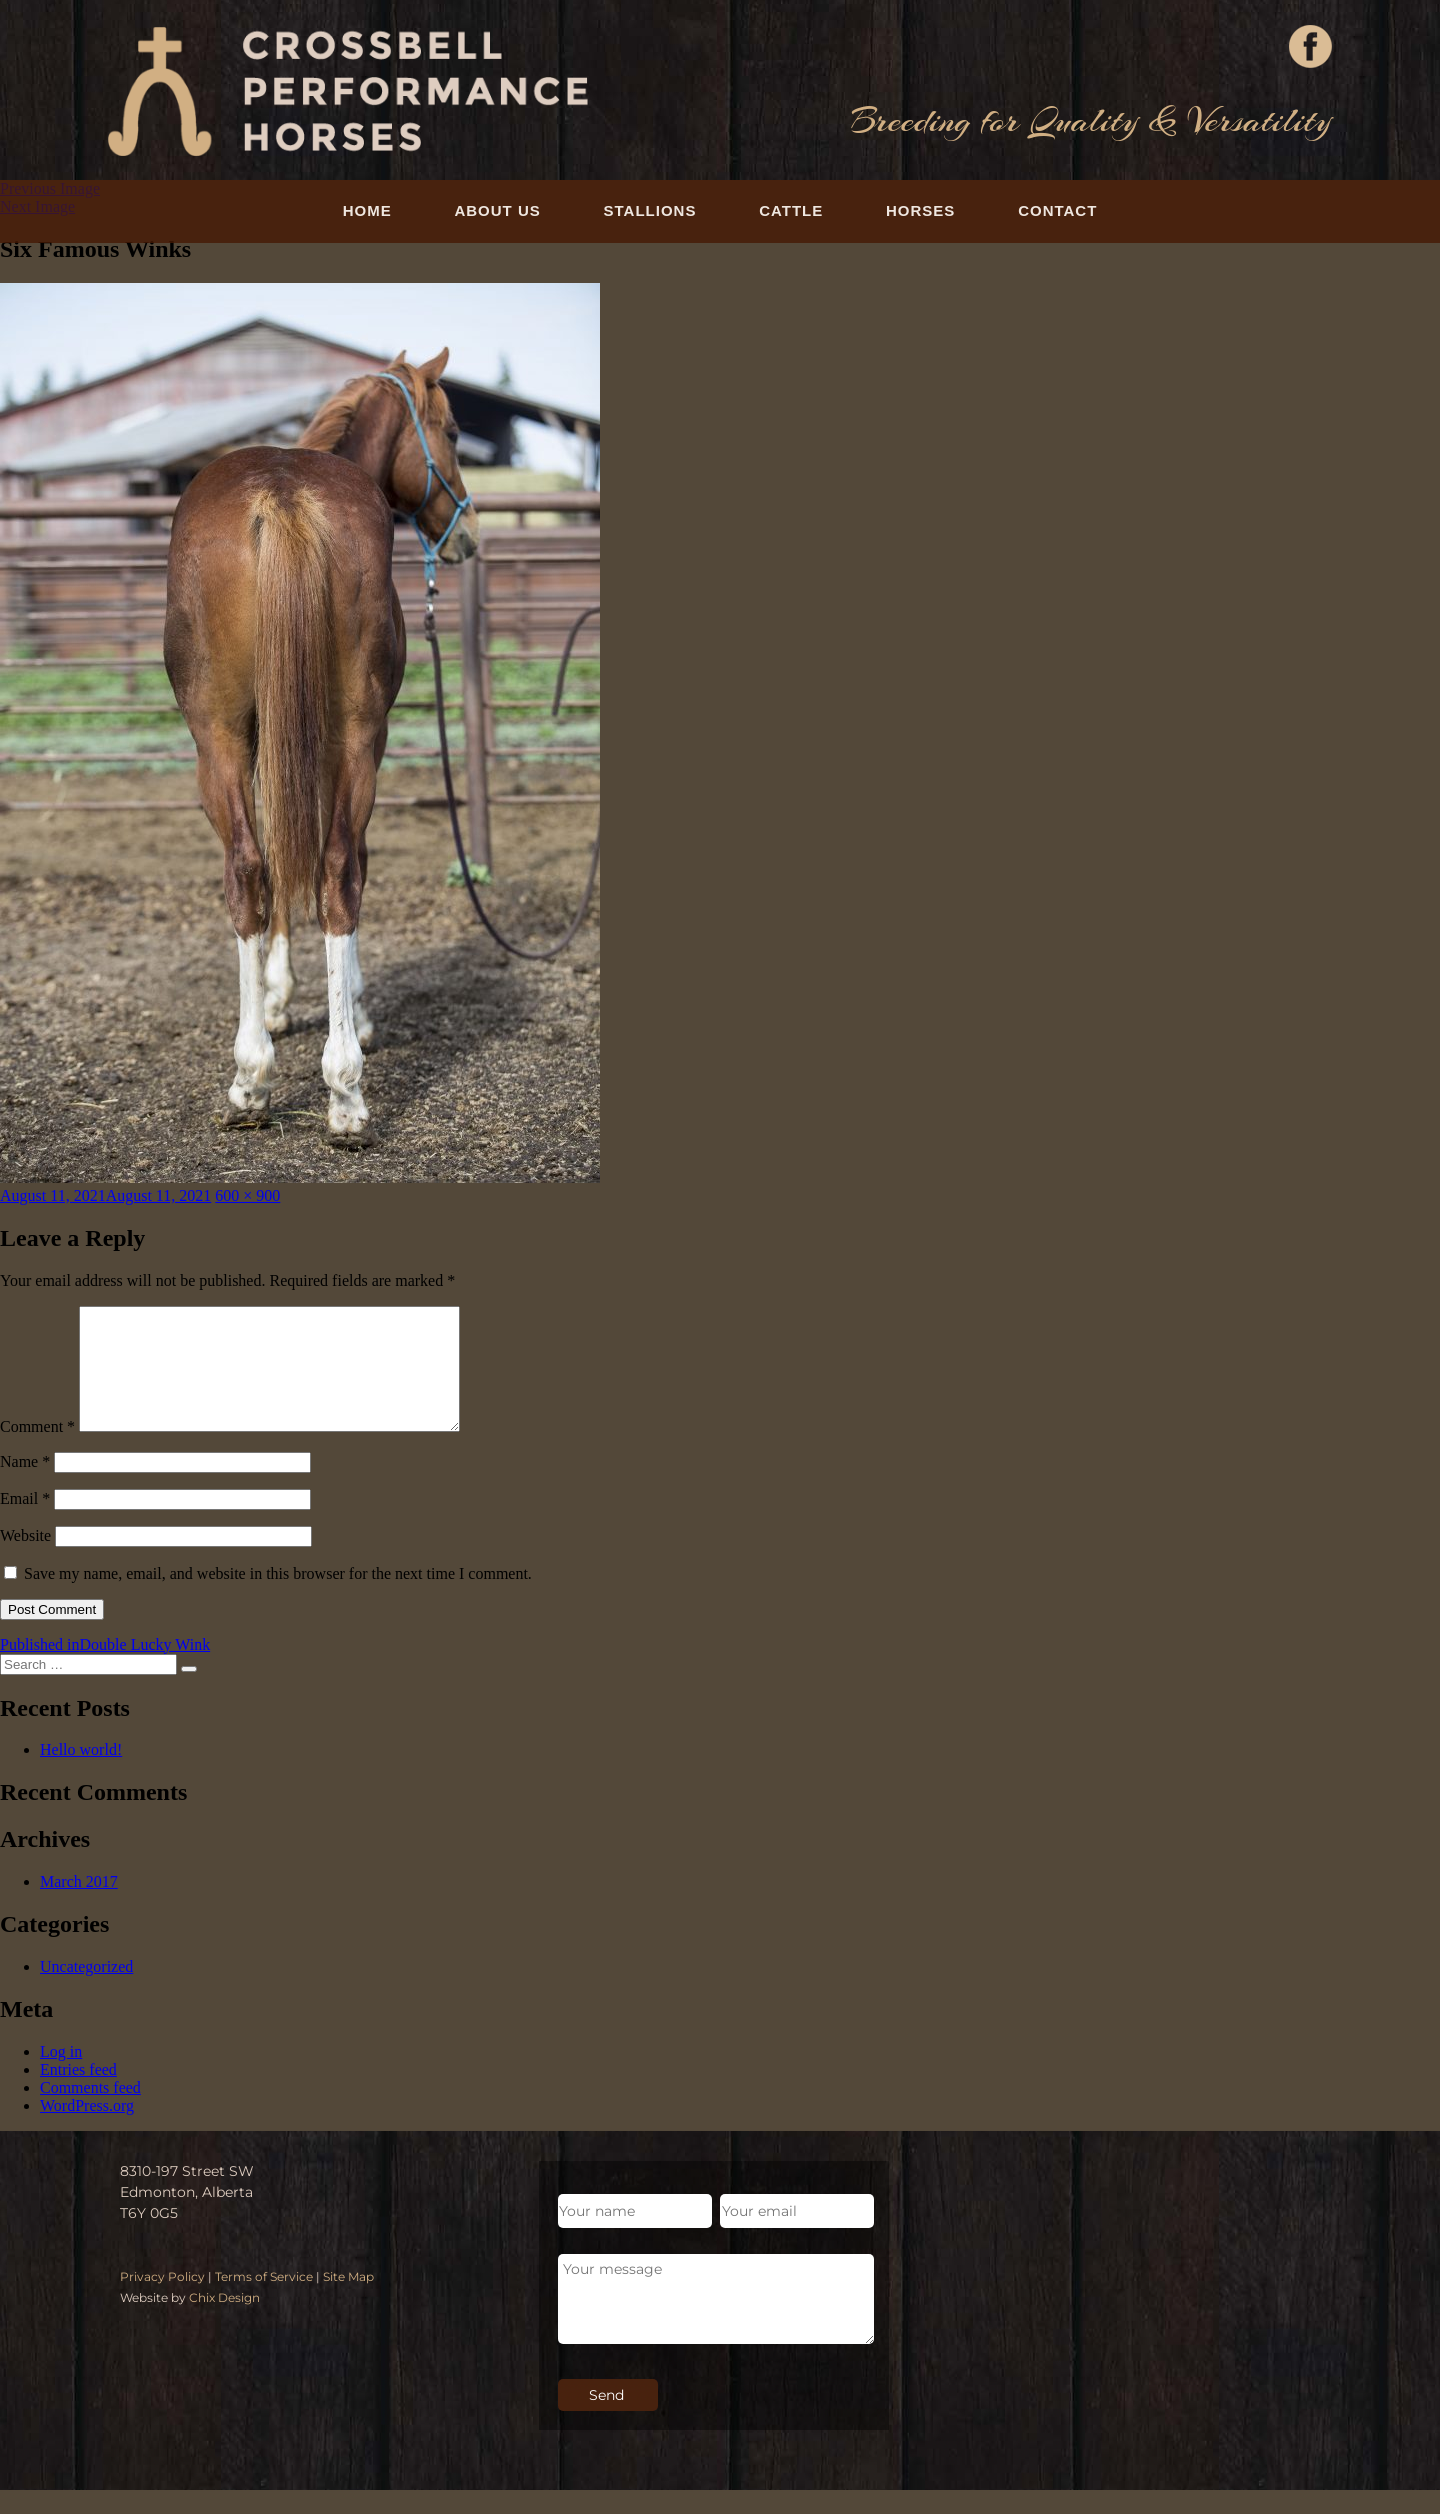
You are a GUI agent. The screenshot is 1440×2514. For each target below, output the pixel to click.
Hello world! (81, 1773)
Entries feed (78, 2093)
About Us (497, 210)
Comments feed (90, 2111)
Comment (37, 1450)
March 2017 (79, 1905)
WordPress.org (87, 2129)
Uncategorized (86, 1990)
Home (367, 210)
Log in (61, 2075)
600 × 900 (247, 1195)
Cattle (791, 210)
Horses (920, 210)
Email (25, 1522)
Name (25, 1485)
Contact (1057, 210)
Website (25, 1559)
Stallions (650, 210)
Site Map (348, 2300)
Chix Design (224, 2321)
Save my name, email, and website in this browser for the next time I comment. (278, 1597)
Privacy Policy (162, 2300)
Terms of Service (264, 2300)
